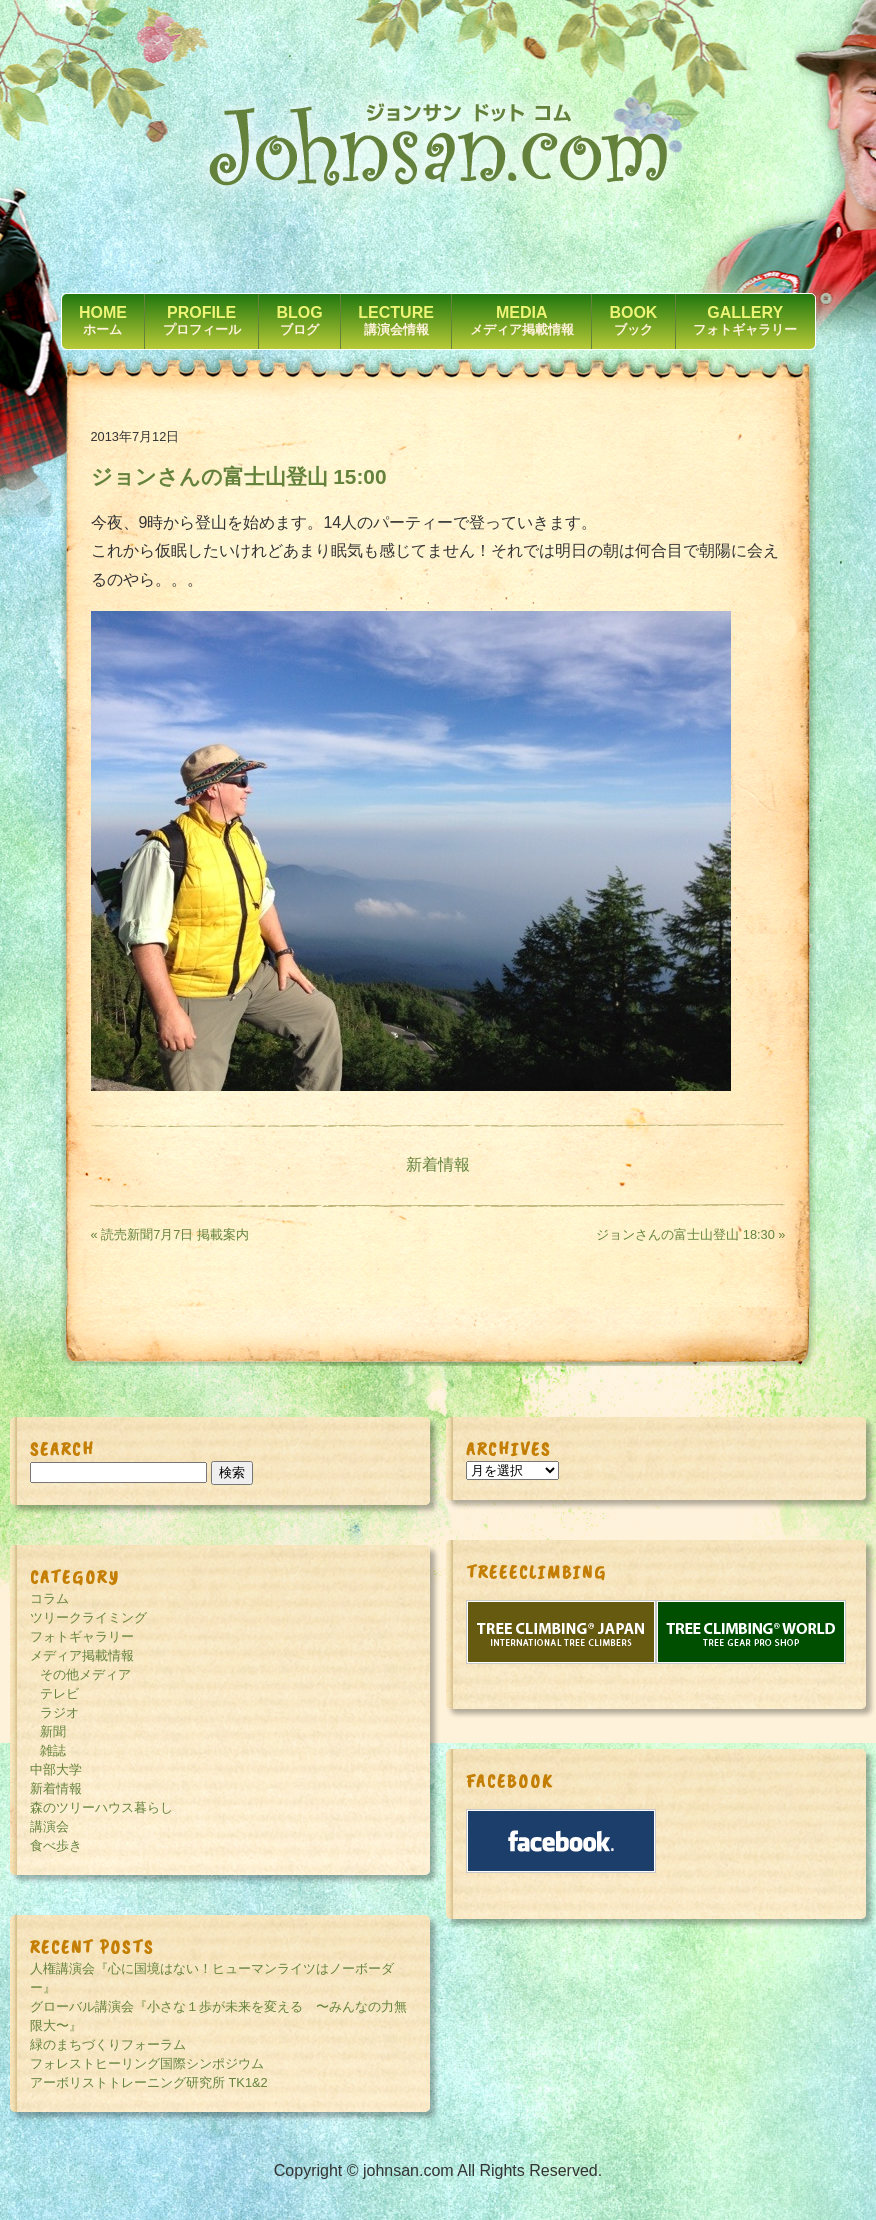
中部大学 (56, 1769)
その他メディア (85, 1674)
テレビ (59, 1693)
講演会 (49, 1826)
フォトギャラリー (82, 1636)
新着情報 (438, 1164)
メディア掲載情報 (82, 1655)
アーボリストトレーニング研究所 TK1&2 (149, 2082)
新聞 (53, 1731)
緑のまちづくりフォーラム (108, 2044)
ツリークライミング (88, 1617)
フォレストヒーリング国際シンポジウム (147, 2063)
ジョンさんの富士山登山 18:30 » (690, 1234)
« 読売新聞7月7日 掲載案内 (170, 1234)
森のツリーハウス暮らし (101, 1807)
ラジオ (59, 1712)
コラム (49, 1598)
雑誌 (53, 1750)
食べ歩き (56, 1845)
